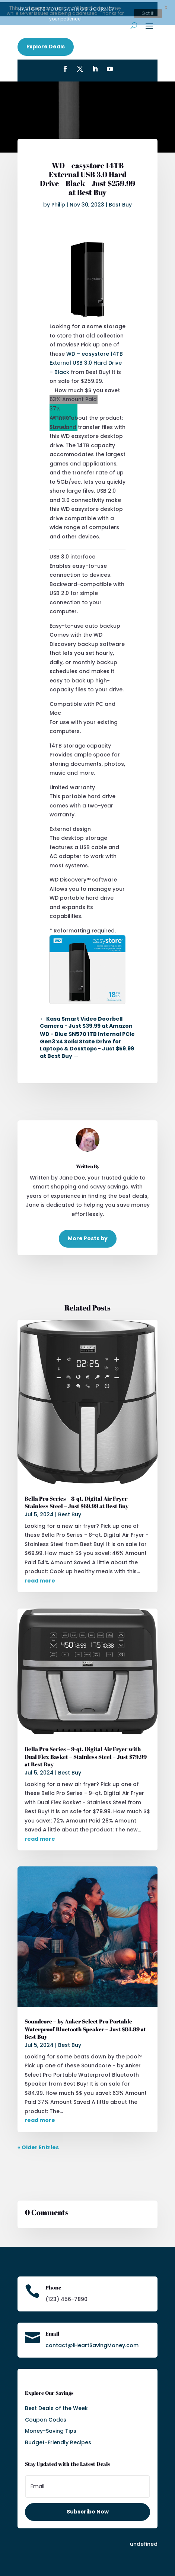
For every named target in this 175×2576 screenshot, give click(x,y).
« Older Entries (38, 2145)
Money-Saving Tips (50, 2428)
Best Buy (120, 202)
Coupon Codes (45, 2417)
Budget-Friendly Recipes (58, 2440)
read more (40, 1578)
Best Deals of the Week (56, 2406)
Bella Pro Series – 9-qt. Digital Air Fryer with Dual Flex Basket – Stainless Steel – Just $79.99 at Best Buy (86, 1754)
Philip (58, 202)
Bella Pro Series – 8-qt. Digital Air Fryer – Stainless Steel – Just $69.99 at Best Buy (78, 1500)
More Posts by (88, 1236)
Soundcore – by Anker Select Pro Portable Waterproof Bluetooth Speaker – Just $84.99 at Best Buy (85, 2027)
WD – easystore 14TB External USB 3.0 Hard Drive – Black (86, 361)
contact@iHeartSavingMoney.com (92, 2343)
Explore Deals (45, 44)
